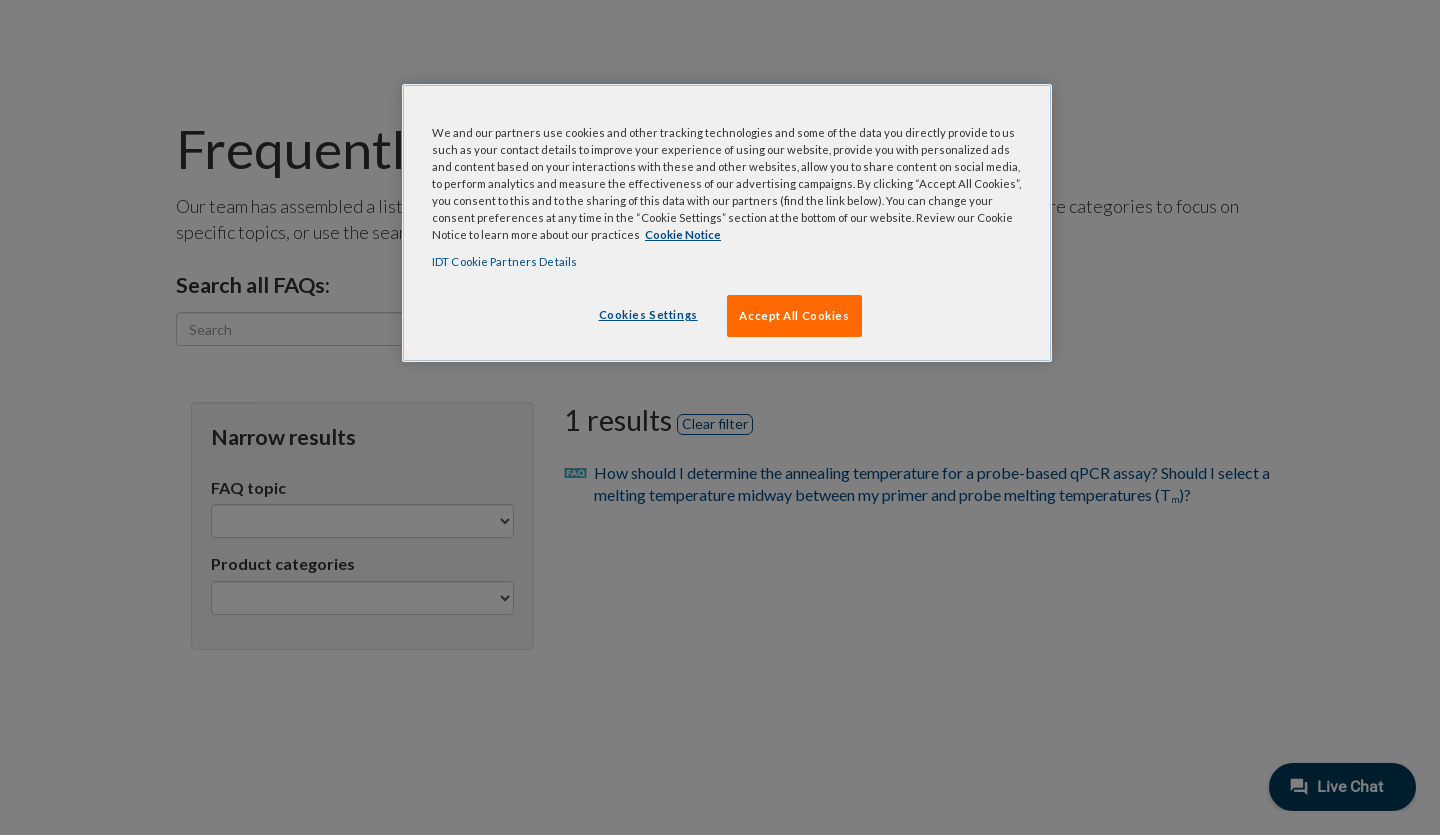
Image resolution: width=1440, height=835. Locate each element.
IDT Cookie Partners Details (504, 261)
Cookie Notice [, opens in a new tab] (683, 234)
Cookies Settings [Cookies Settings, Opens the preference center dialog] (648, 314)
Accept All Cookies (794, 315)
